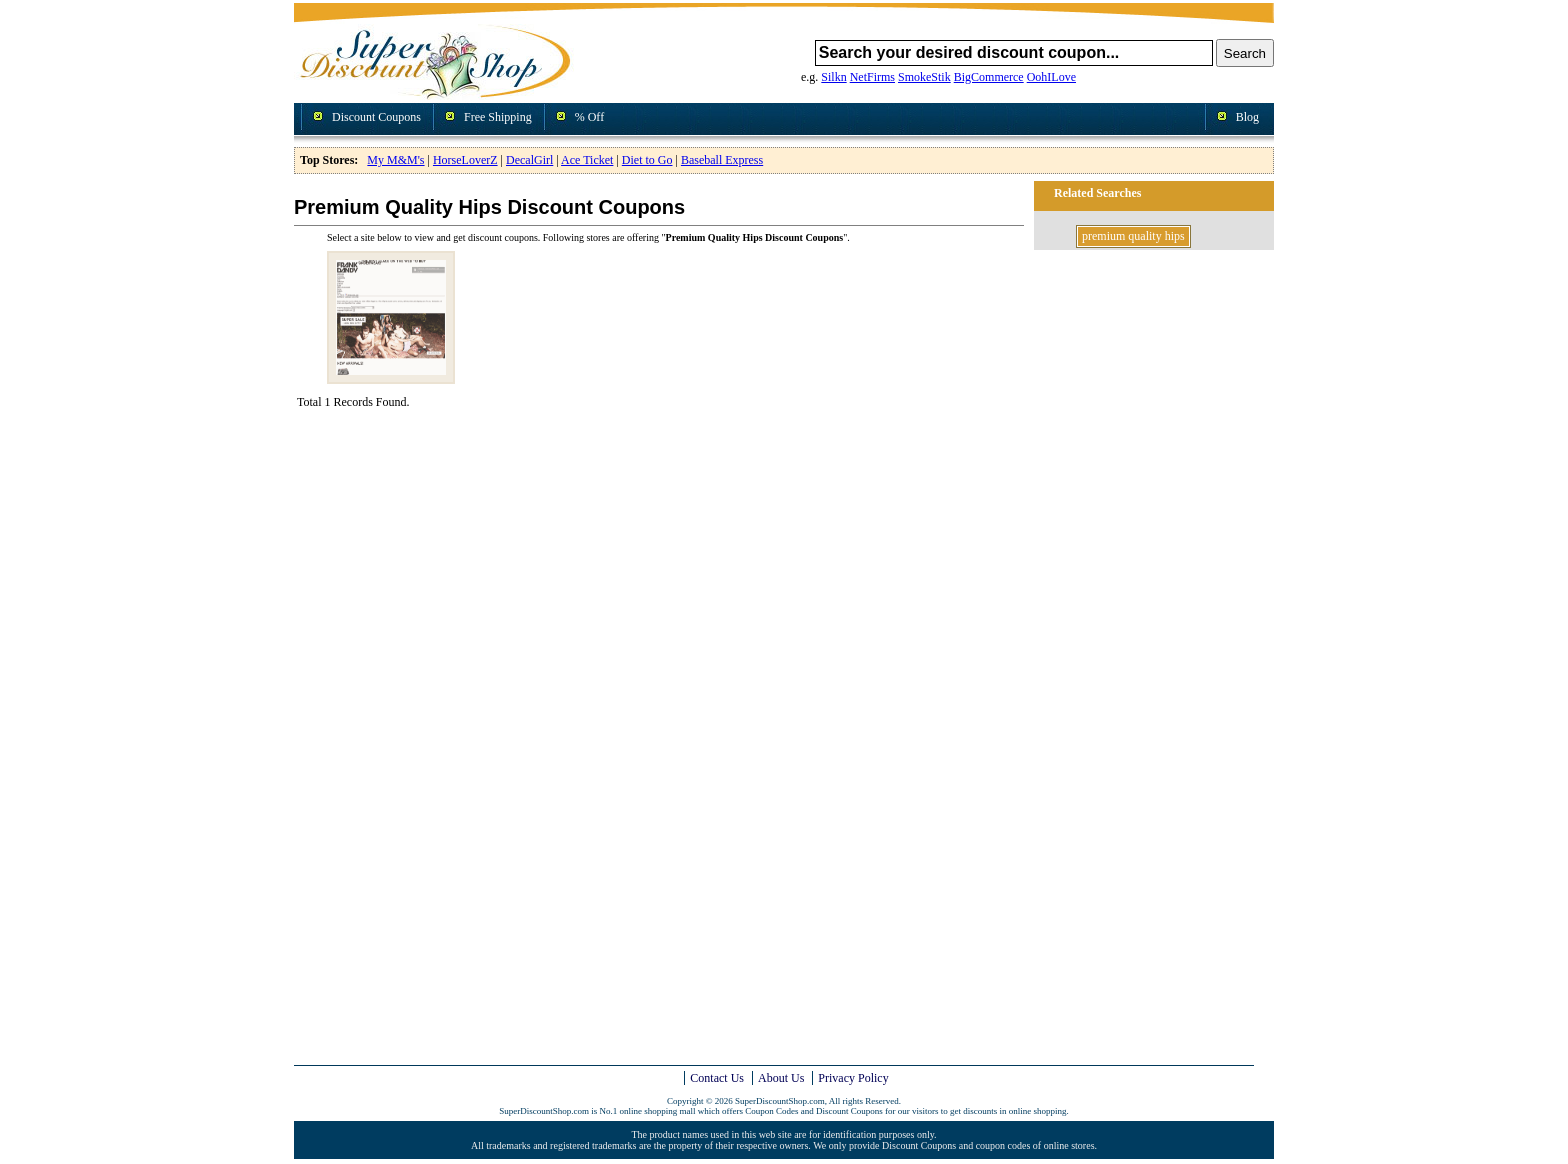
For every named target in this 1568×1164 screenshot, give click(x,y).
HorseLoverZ (465, 160)
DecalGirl (529, 160)
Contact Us (717, 1078)
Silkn (833, 77)
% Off (589, 117)
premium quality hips (1133, 236)
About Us (781, 1078)
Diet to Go (647, 160)
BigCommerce (989, 77)
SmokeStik (924, 77)
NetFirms (872, 77)
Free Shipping (498, 117)
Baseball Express (722, 160)
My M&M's (395, 160)
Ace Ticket (587, 160)
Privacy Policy (853, 1078)
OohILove (1051, 77)
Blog (1247, 117)
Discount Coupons (376, 117)
